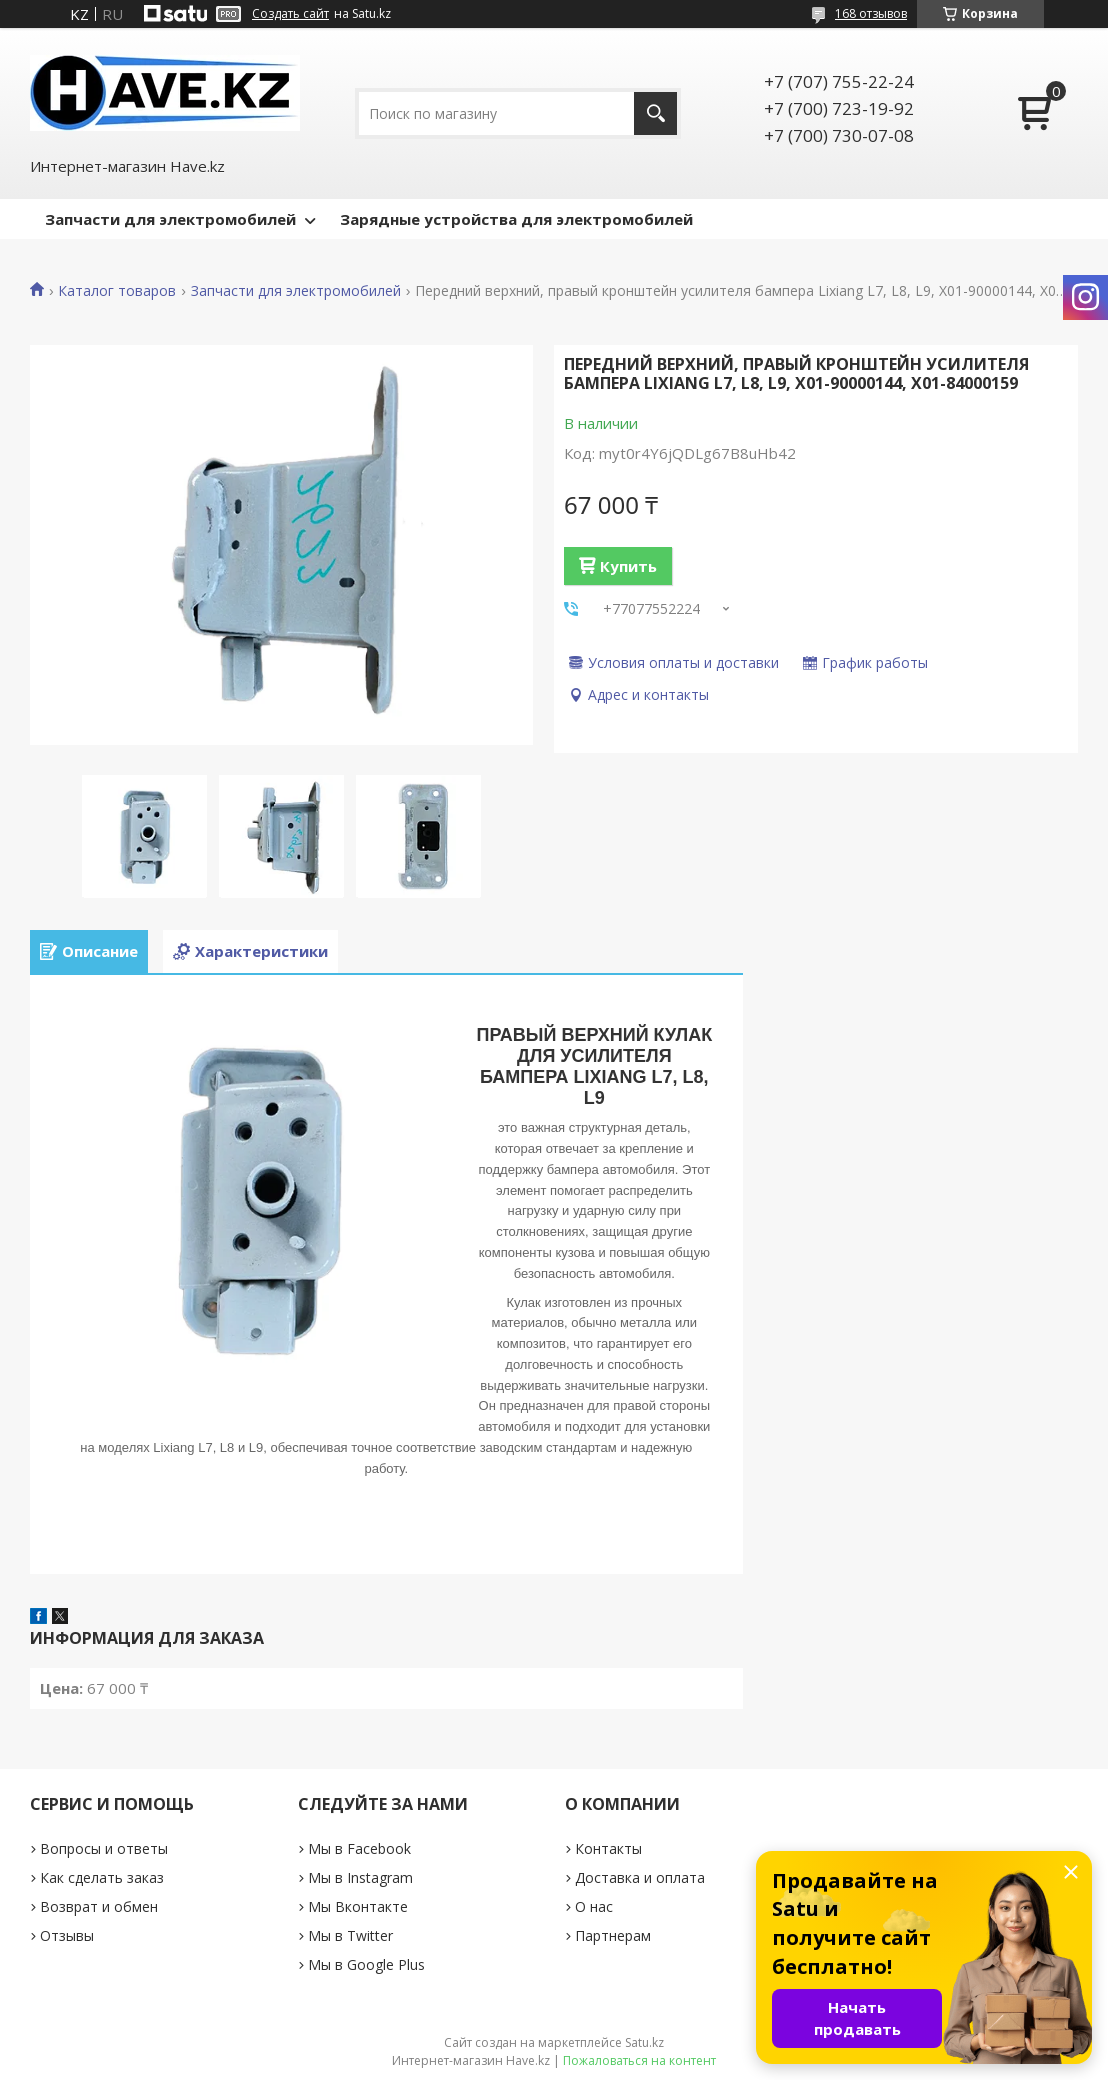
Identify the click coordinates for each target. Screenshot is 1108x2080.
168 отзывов (871, 13)
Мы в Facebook (359, 1848)
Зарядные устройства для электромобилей (516, 219)
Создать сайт (290, 14)
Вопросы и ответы (104, 1848)
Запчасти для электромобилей (170, 219)
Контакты (608, 1848)
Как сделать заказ (102, 1877)
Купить (628, 566)
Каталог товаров (117, 291)
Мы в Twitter (350, 1935)
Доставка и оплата (640, 1877)
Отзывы (67, 1935)
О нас (594, 1906)
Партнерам (613, 1935)
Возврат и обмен (99, 1906)
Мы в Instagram (360, 1877)
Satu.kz (644, 2042)
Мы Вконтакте (358, 1906)
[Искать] (655, 113)
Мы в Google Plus (366, 1964)
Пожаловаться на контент (639, 2060)
